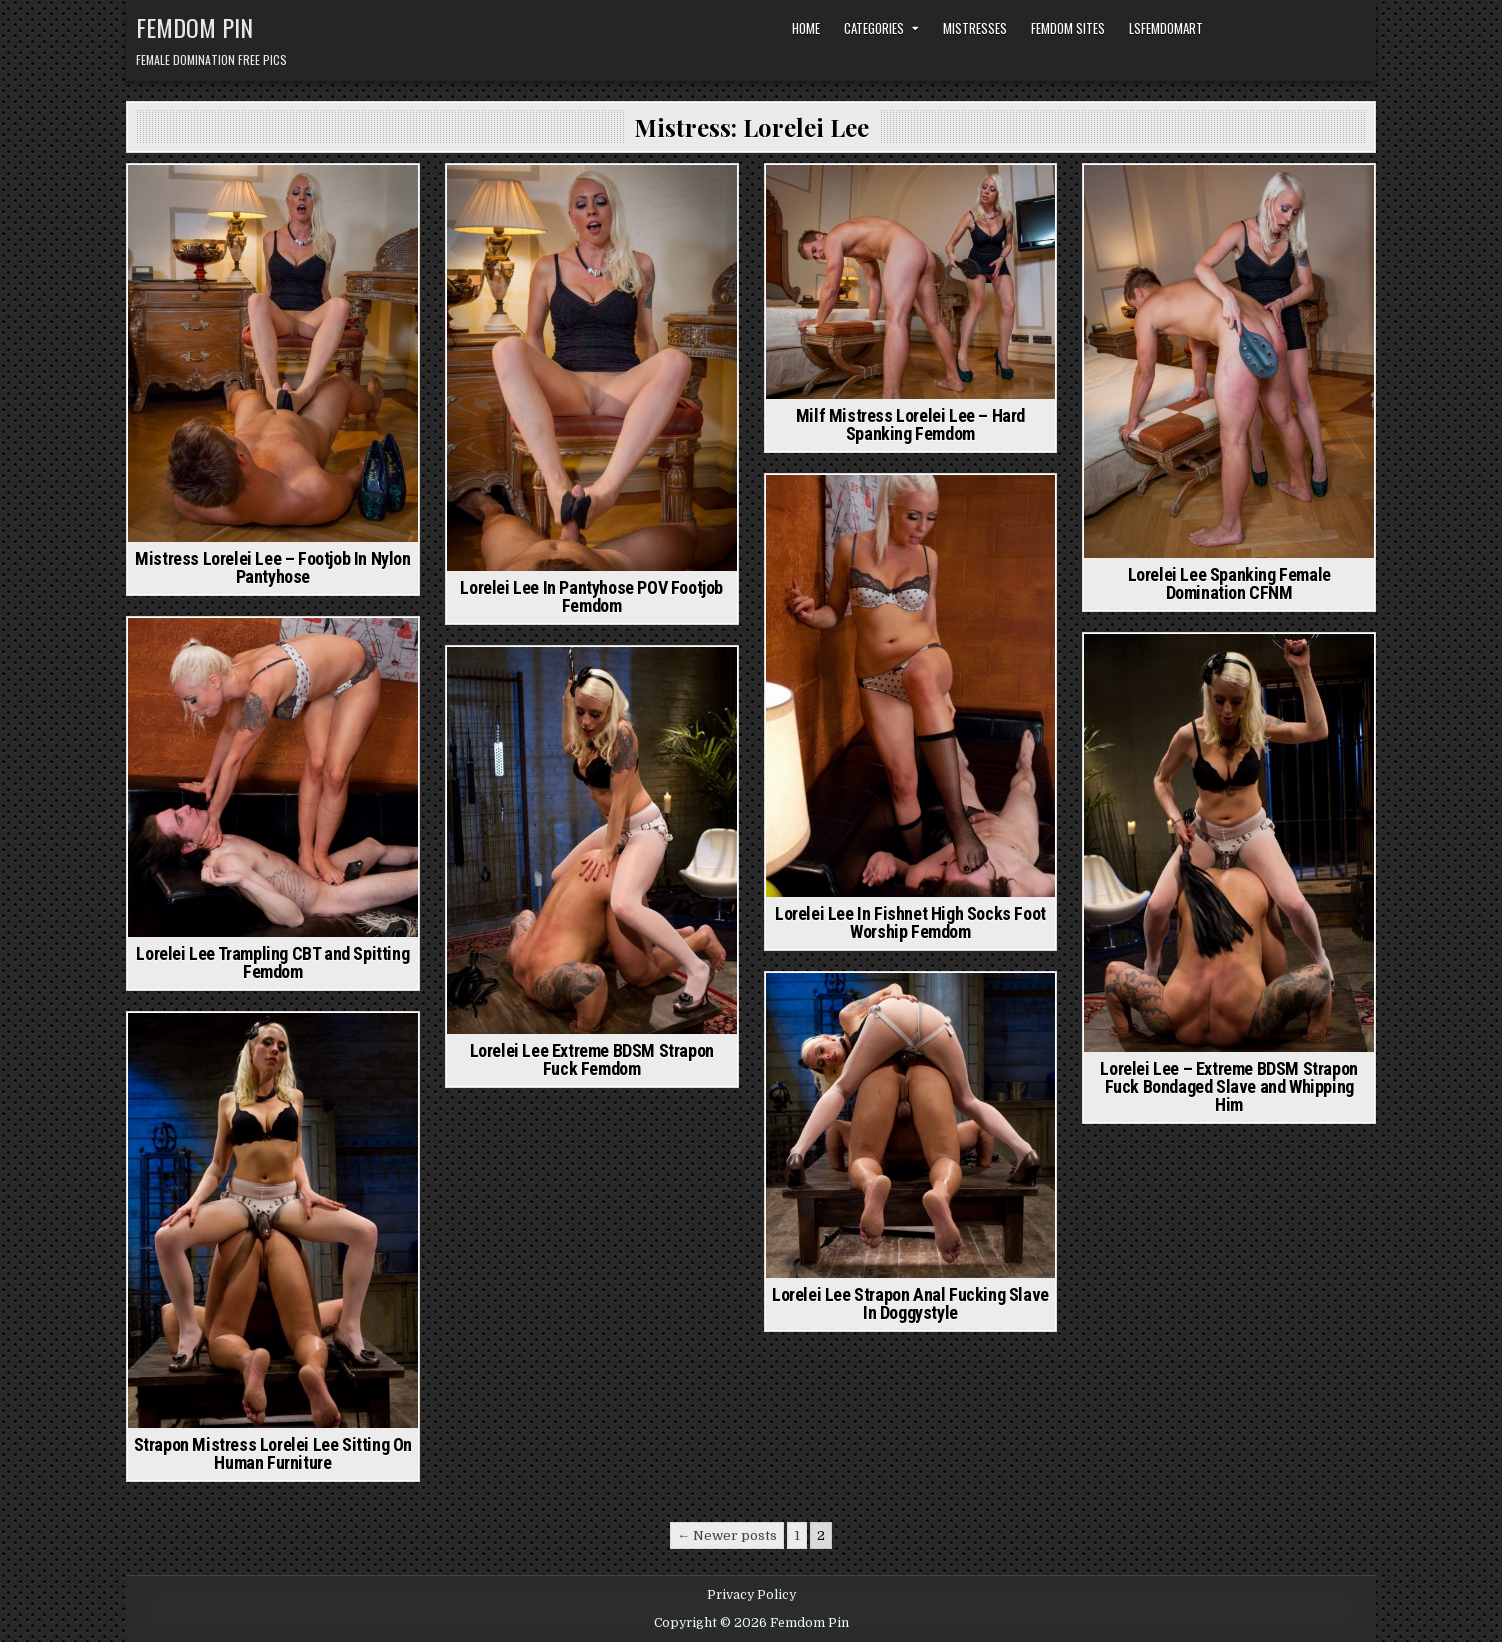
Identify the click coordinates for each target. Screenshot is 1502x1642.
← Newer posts (727, 1535)
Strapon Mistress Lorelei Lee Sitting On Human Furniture (273, 1453)
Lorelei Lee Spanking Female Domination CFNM (1229, 583)
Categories (874, 28)
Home (806, 28)
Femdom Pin (194, 27)
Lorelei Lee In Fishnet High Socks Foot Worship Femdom (910, 922)
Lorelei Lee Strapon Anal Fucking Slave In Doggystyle (910, 1303)
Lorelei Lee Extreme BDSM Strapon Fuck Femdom (592, 1059)
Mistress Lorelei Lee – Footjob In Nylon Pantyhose (272, 567)
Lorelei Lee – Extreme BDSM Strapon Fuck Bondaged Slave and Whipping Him (1228, 1086)
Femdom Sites (1068, 28)
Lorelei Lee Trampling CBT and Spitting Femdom (272, 962)
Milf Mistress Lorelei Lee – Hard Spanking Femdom (910, 424)
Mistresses (975, 28)
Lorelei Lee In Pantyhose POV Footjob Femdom (591, 596)
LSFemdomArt (1166, 28)
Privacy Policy (751, 1595)
